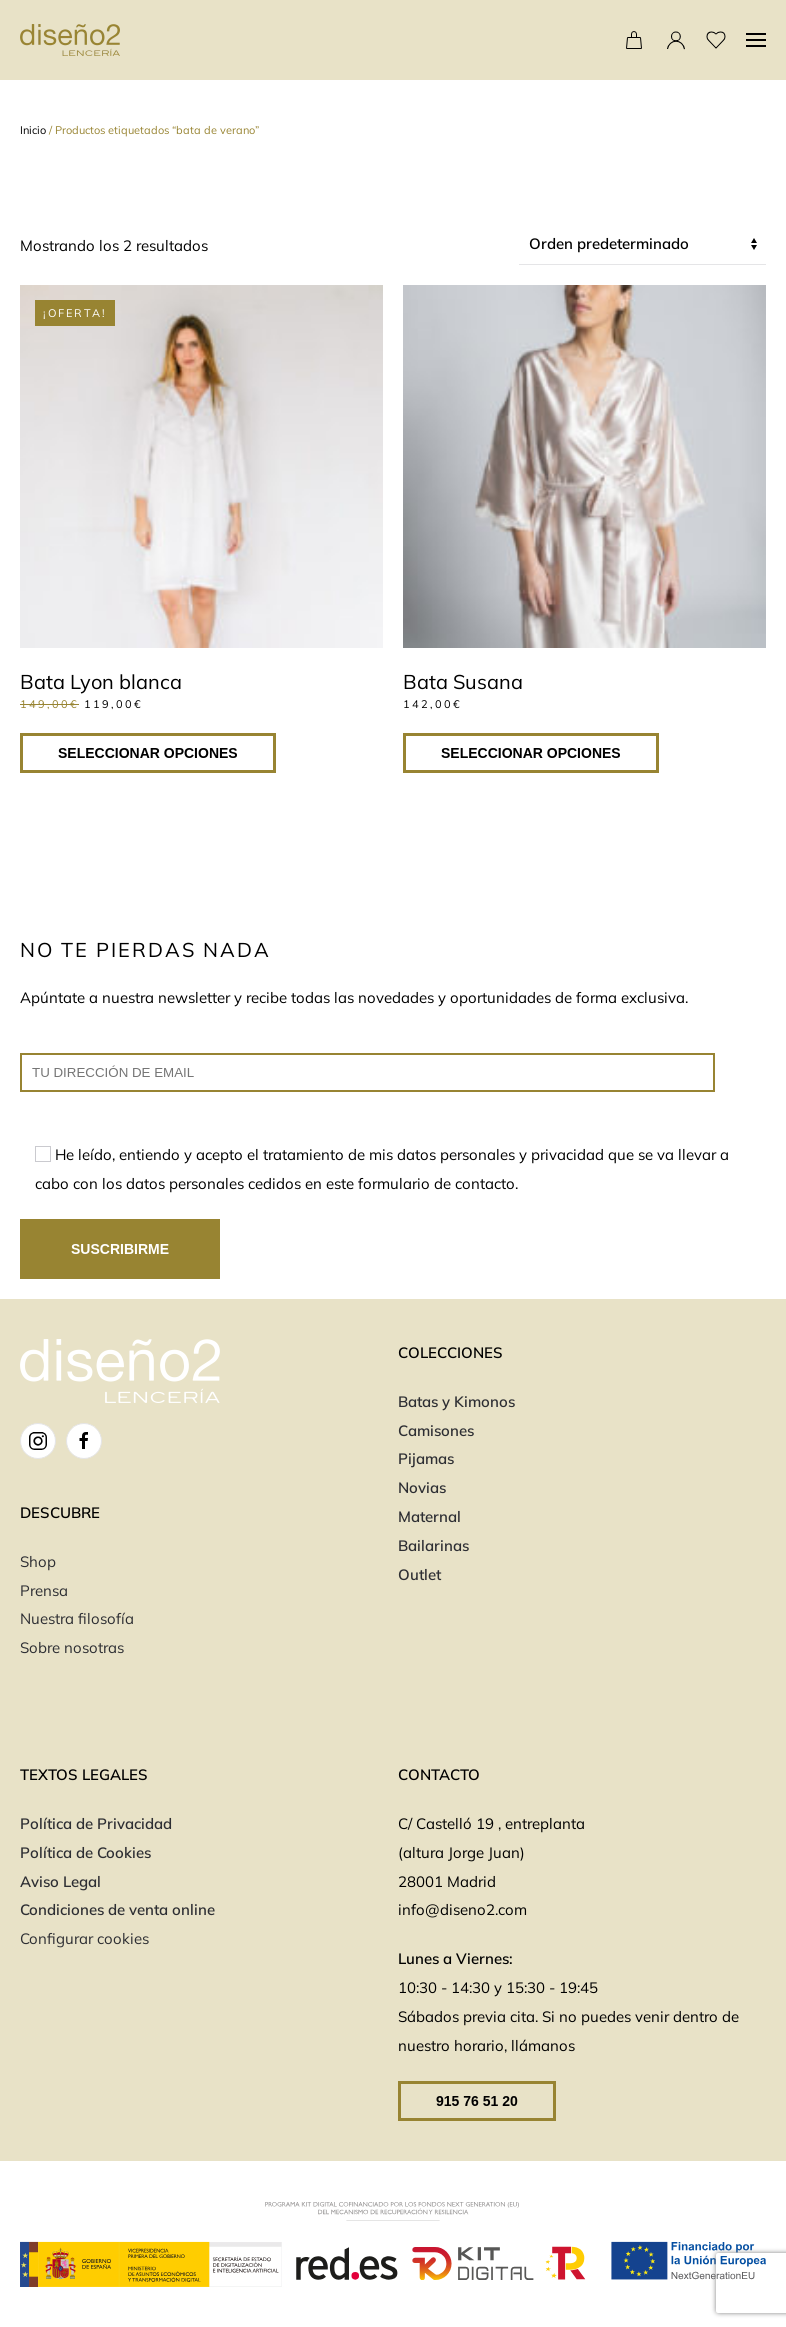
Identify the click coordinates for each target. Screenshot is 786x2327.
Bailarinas (433, 1545)
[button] (756, 40)
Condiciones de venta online (119, 1909)
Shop (38, 1561)
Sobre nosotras (72, 1647)
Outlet (419, 1574)
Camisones (436, 1430)
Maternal (429, 1516)
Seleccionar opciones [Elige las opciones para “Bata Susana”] (531, 753)
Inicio (33, 130)
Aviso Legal (60, 1881)
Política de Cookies (85, 1852)
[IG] (38, 1441)
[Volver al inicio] (70, 40)
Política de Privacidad (96, 1823)
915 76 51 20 (477, 2101)
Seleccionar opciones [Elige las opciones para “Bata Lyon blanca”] (148, 753)
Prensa (44, 1590)
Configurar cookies (84, 1938)
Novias (422, 1487)
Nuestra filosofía (77, 1618)
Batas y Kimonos (456, 1401)
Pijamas (426, 1458)
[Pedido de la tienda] (642, 245)
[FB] (84, 1441)
